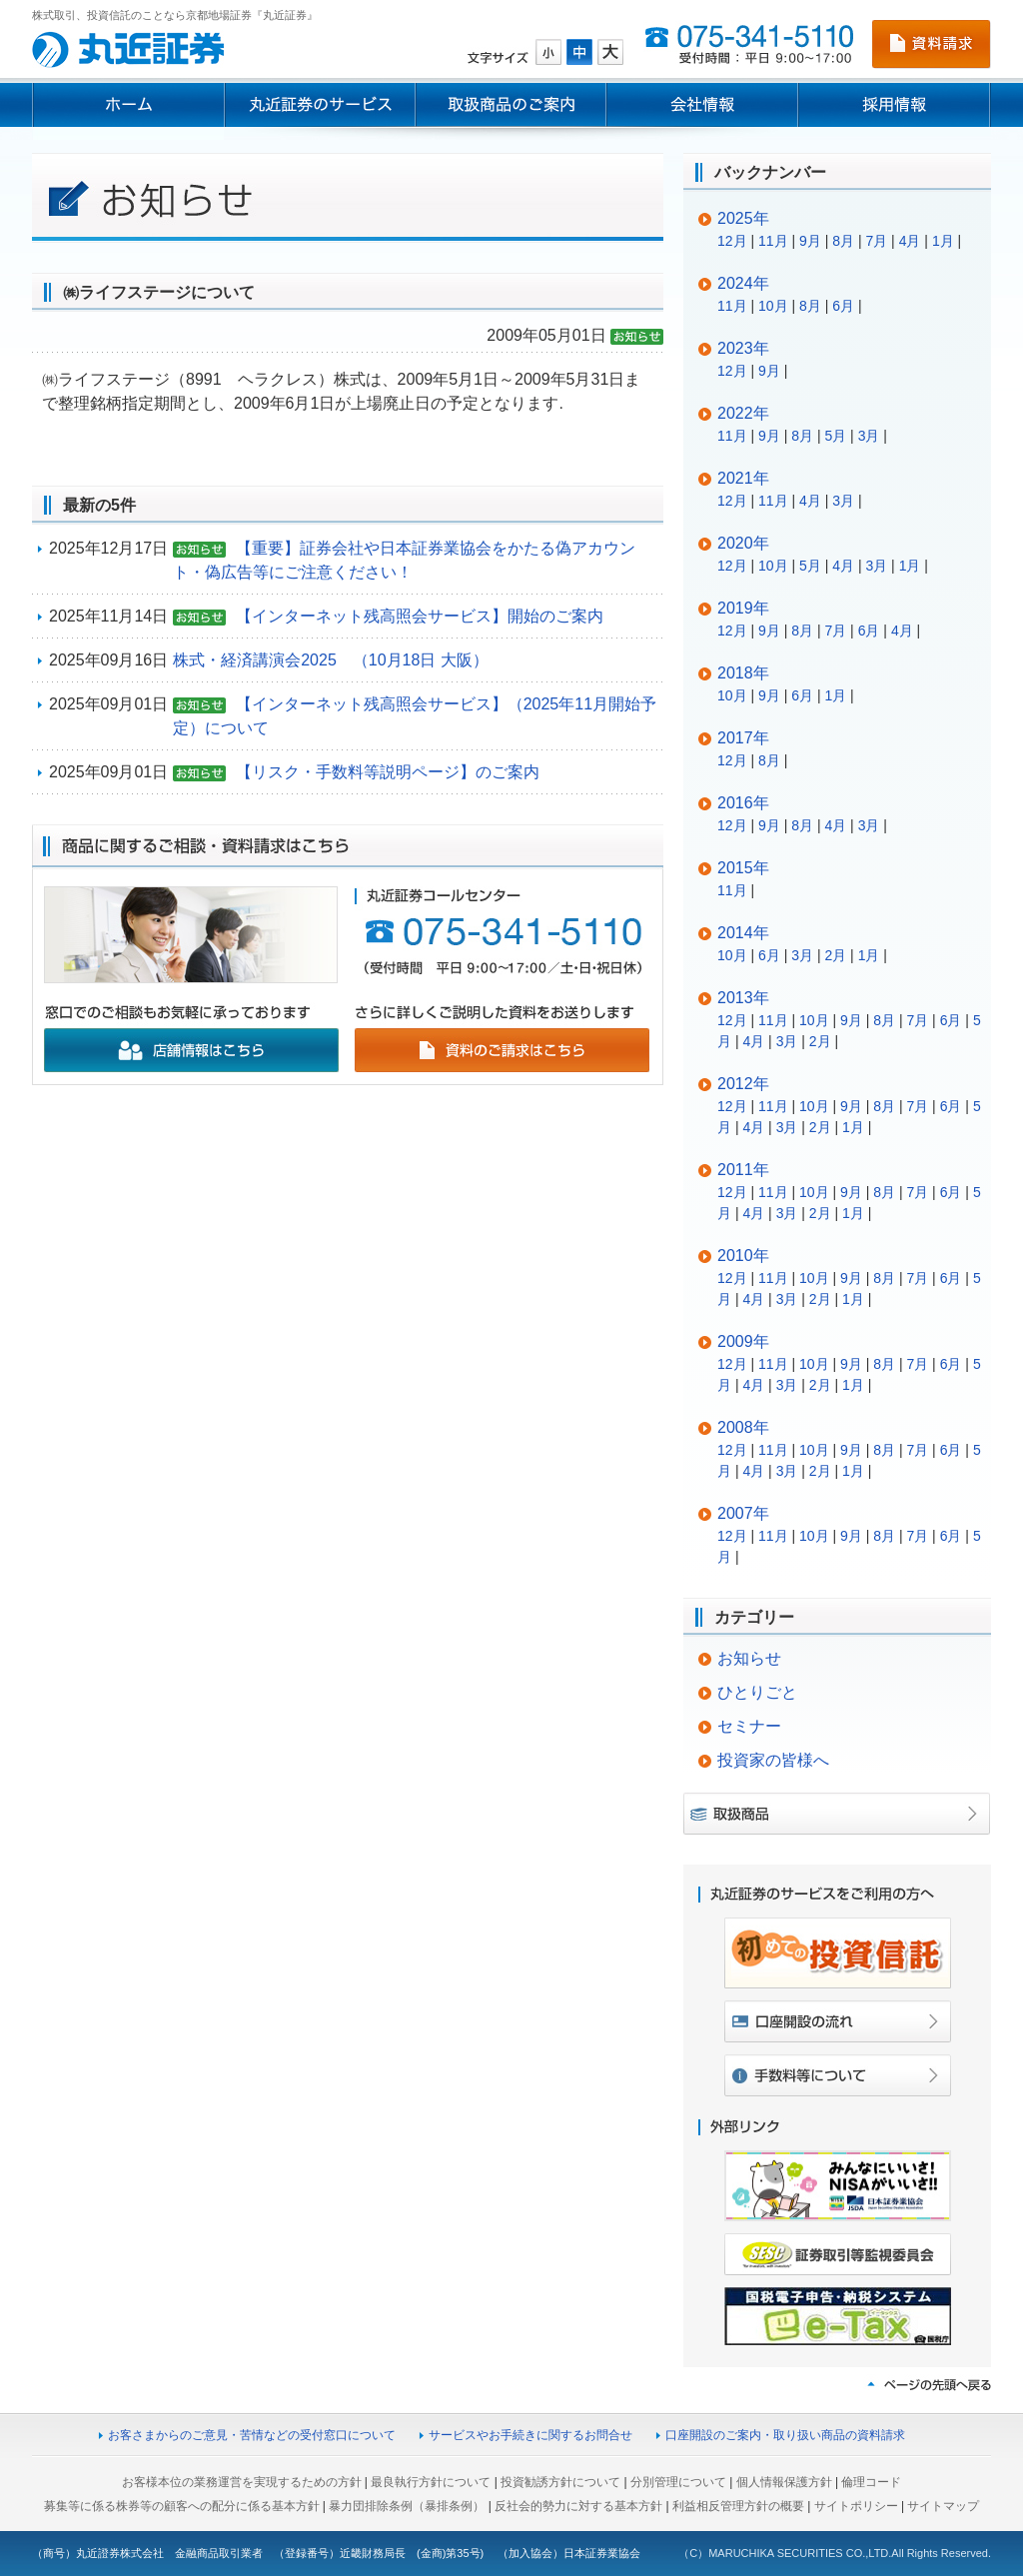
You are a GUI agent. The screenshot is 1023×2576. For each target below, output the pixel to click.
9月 (810, 241)
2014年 (743, 932)
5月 (835, 436)
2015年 (743, 867)
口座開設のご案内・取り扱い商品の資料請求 (785, 2435)
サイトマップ (943, 2506)
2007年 (743, 1513)
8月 (843, 241)
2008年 (743, 1427)
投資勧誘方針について (560, 2482)
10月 (773, 306)
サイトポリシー (856, 2506)
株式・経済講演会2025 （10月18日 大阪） (331, 659)
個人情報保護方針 (784, 2482)
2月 (835, 955)
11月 (773, 241)
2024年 (743, 283)
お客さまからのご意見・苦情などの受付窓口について (252, 2435)
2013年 (743, 997)
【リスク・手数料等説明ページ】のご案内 (387, 771)
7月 (876, 241)
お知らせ (749, 1658)
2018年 (743, 672)
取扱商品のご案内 (511, 105)
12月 (732, 241)
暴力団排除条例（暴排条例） (407, 2506)
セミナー (749, 1726)
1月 (943, 241)
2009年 (743, 1341)
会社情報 (702, 105)
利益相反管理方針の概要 (738, 2506)
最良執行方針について (431, 2482)
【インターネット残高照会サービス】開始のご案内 (419, 616)
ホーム (128, 105)
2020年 (743, 543)
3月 (869, 436)
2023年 (743, 348)
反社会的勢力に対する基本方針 (578, 2506)
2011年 (743, 1169)
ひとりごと (757, 1692)
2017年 (743, 737)
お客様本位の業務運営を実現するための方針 (242, 2482)
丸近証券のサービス (320, 105)
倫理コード (871, 2482)
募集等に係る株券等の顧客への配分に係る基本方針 (182, 2506)
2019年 (743, 608)
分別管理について (678, 2482)
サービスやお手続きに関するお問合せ (530, 2435)
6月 (843, 306)
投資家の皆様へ (773, 1760)
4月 (910, 241)
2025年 (743, 218)
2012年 (743, 1083)
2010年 (743, 1255)
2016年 (743, 802)
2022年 (743, 413)
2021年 (743, 478)
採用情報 (894, 105)
